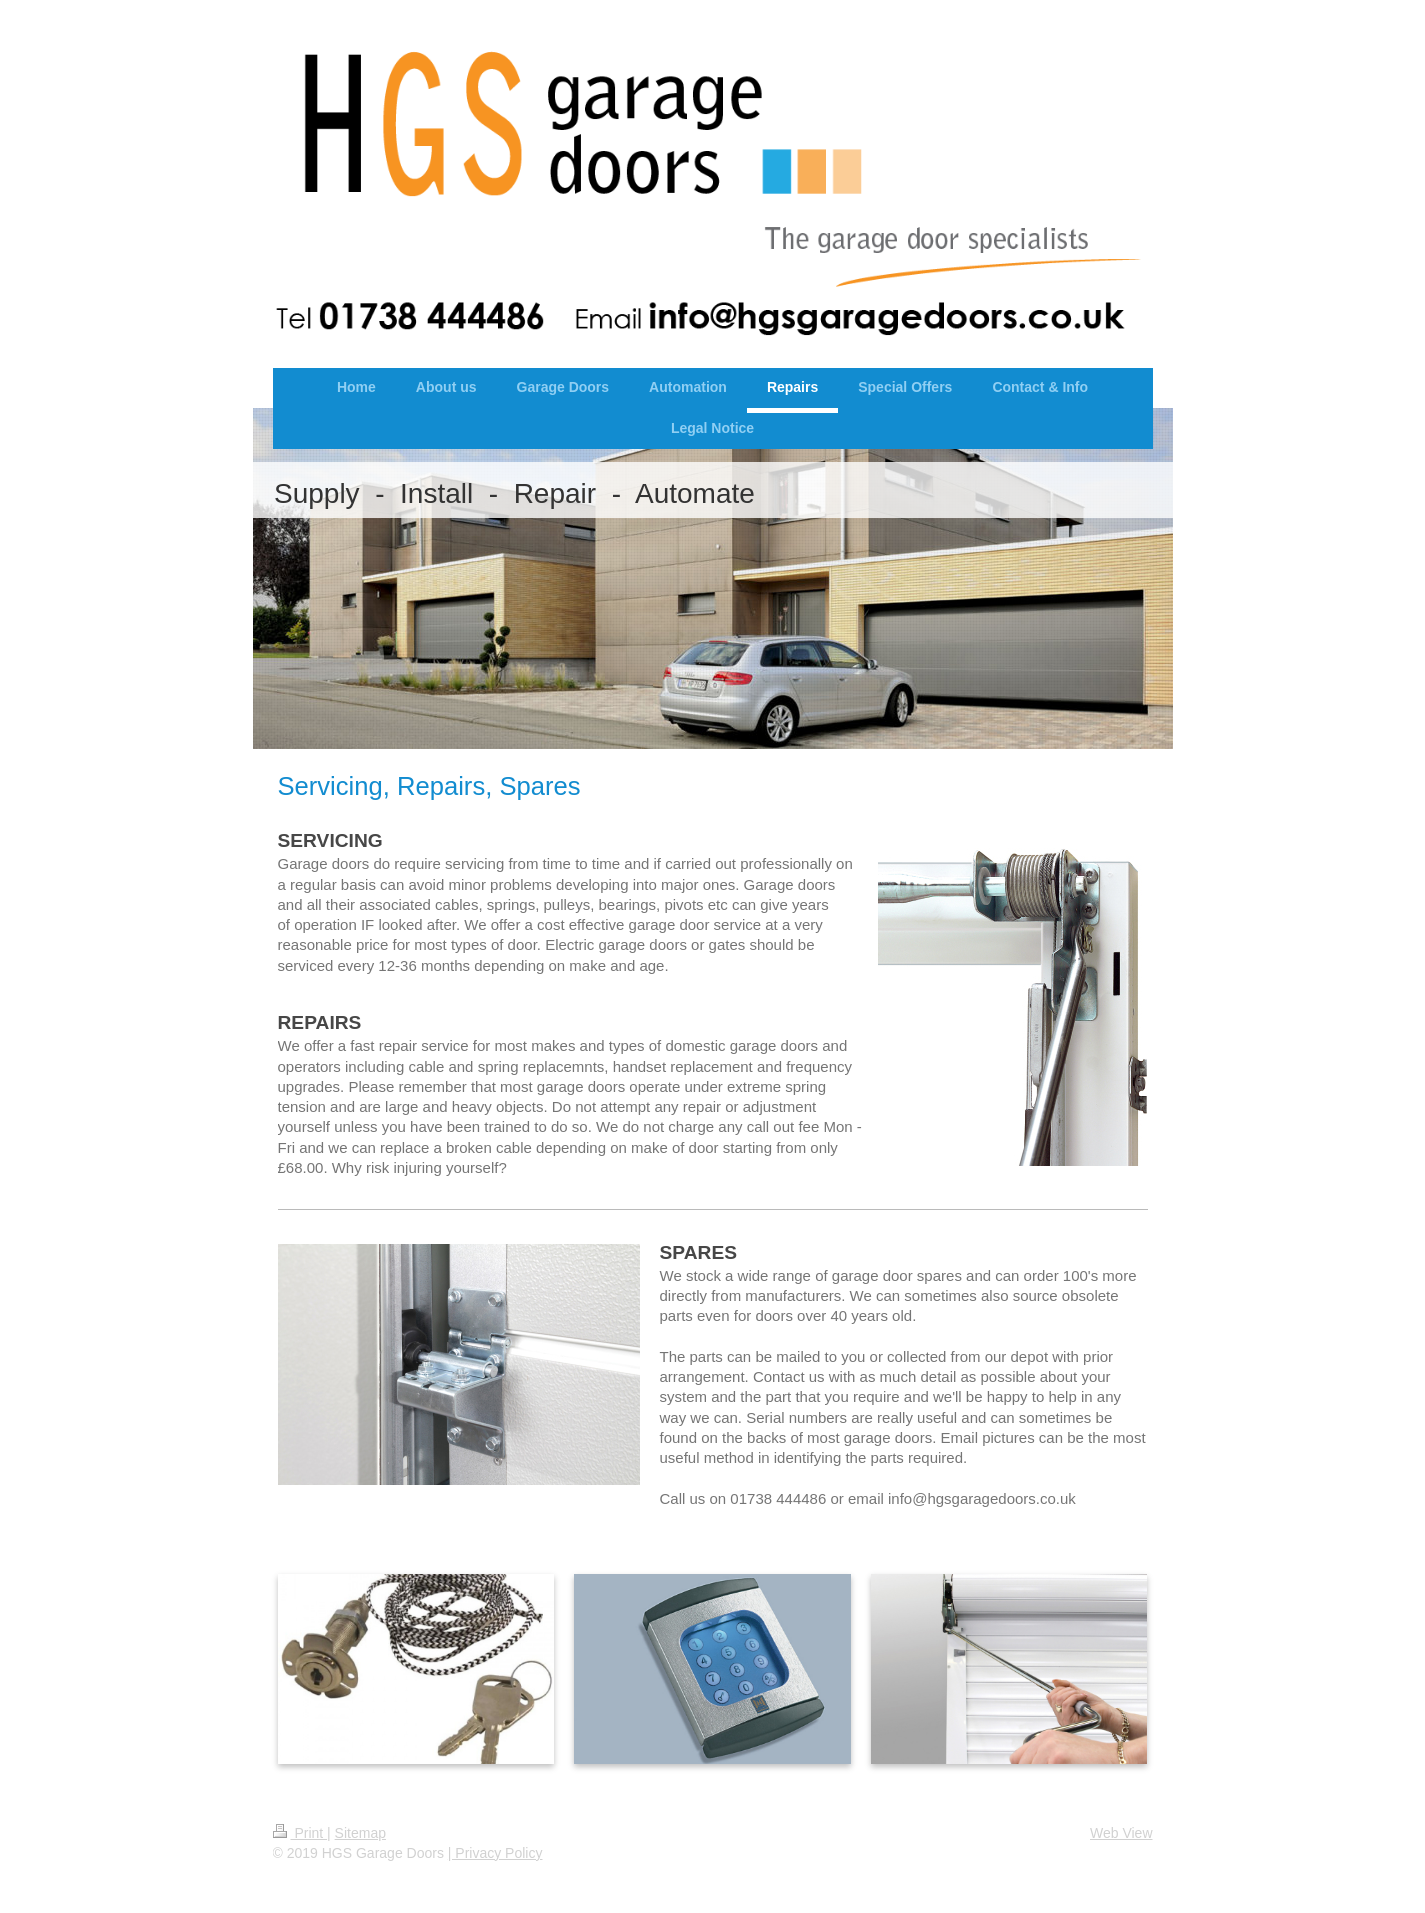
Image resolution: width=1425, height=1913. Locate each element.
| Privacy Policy (495, 1853)
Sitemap (360, 1833)
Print (300, 1833)
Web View (1121, 1833)
